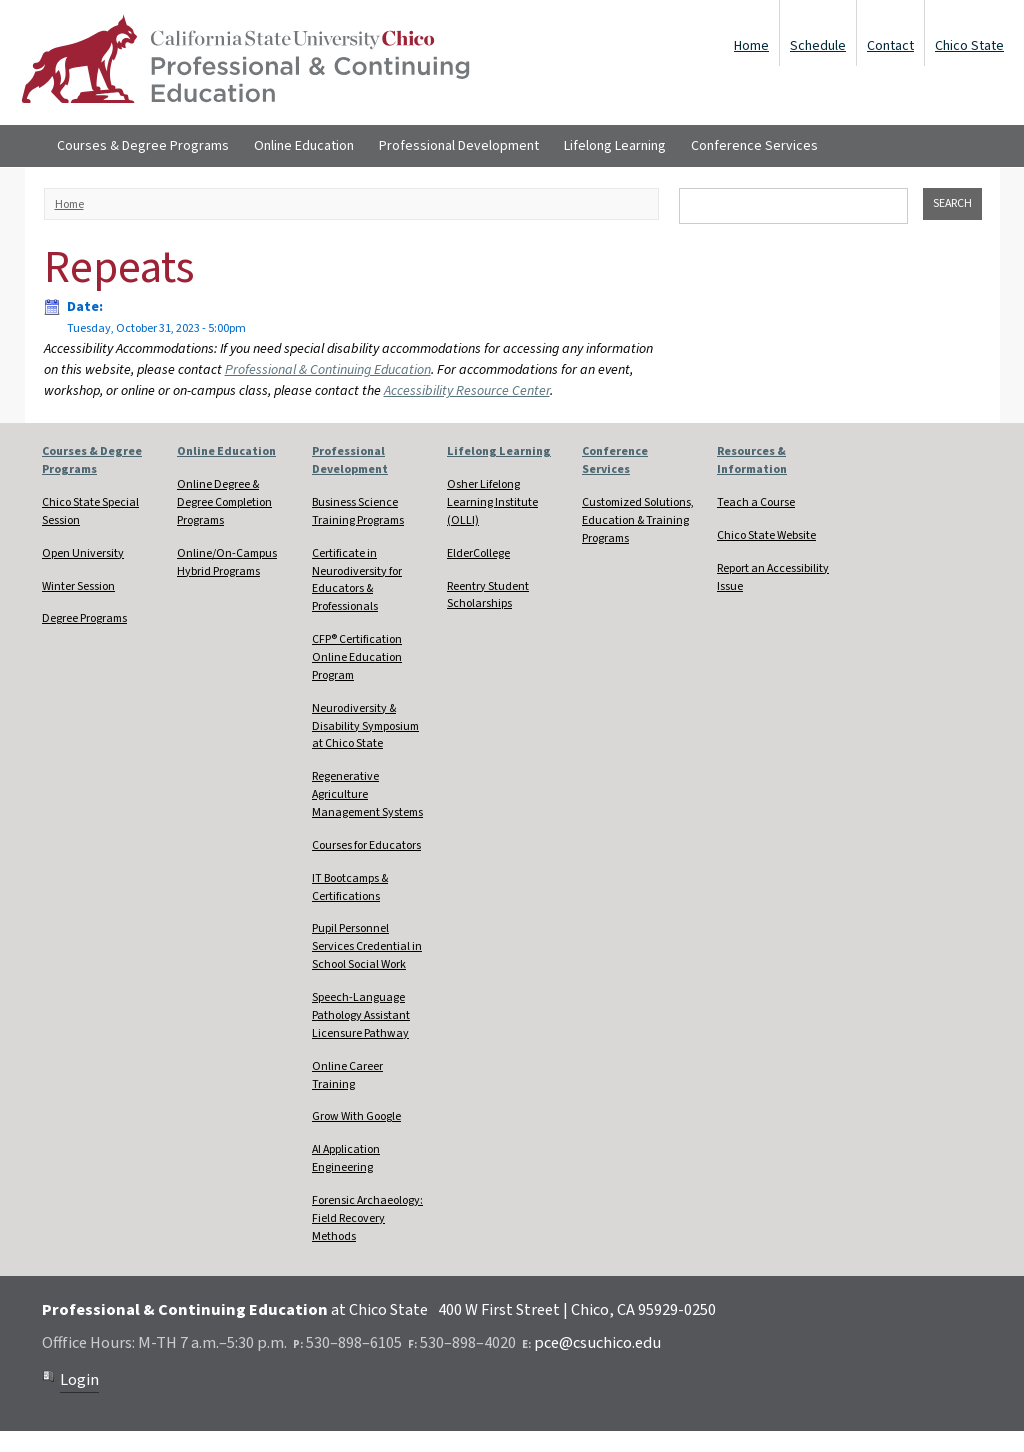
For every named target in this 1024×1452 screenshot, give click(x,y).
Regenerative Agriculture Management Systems (367, 794)
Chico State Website (766, 535)
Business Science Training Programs (358, 511)
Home (751, 46)
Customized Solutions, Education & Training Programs (638, 520)
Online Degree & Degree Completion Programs (224, 502)
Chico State (969, 46)
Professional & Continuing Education (328, 370)
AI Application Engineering (346, 1158)
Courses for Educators (366, 845)
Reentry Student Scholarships (488, 595)
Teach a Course (756, 502)
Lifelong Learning (615, 146)
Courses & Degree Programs (143, 146)
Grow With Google (356, 1116)
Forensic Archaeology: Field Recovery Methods (367, 1218)
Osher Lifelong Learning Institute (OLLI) (492, 502)
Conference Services (754, 146)
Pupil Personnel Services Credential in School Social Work (367, 946)
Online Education (304, 146)
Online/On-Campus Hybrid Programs (227, 562)
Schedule (818, 46)
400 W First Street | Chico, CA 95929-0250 (577, 1310)
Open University (83, 553)
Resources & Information (752, 460)
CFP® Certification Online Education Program (357, 657)
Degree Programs (84, 618)
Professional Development (459, 146)
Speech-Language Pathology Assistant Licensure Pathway (361, 1015)
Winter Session (78, 586)
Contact (890, 46)
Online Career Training (347, 1075)
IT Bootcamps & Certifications (350, 887)
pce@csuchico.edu (597, 1343)
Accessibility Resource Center (467, 391)
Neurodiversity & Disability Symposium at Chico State (365, 726)
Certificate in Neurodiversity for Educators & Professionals (357, 580)
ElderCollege (478, 553)
